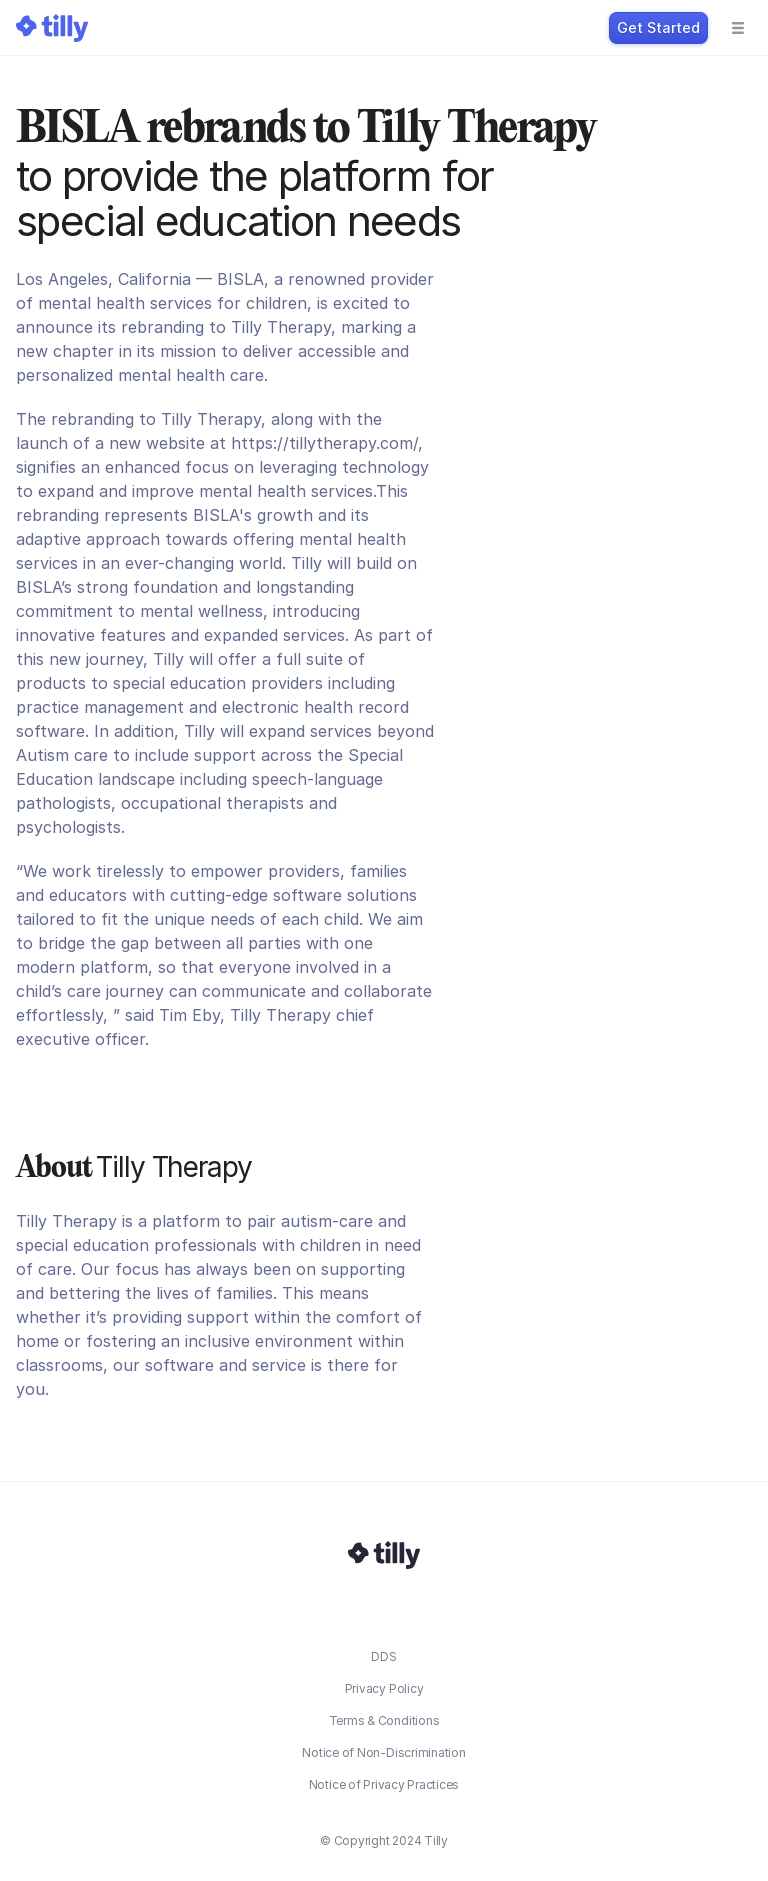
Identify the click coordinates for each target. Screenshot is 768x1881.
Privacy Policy (384, 1688)
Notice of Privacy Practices (384, 1784)
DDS (383, 1656)
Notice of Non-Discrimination (383, 1752)
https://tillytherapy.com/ (324, 443)
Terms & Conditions (384, 1720)
